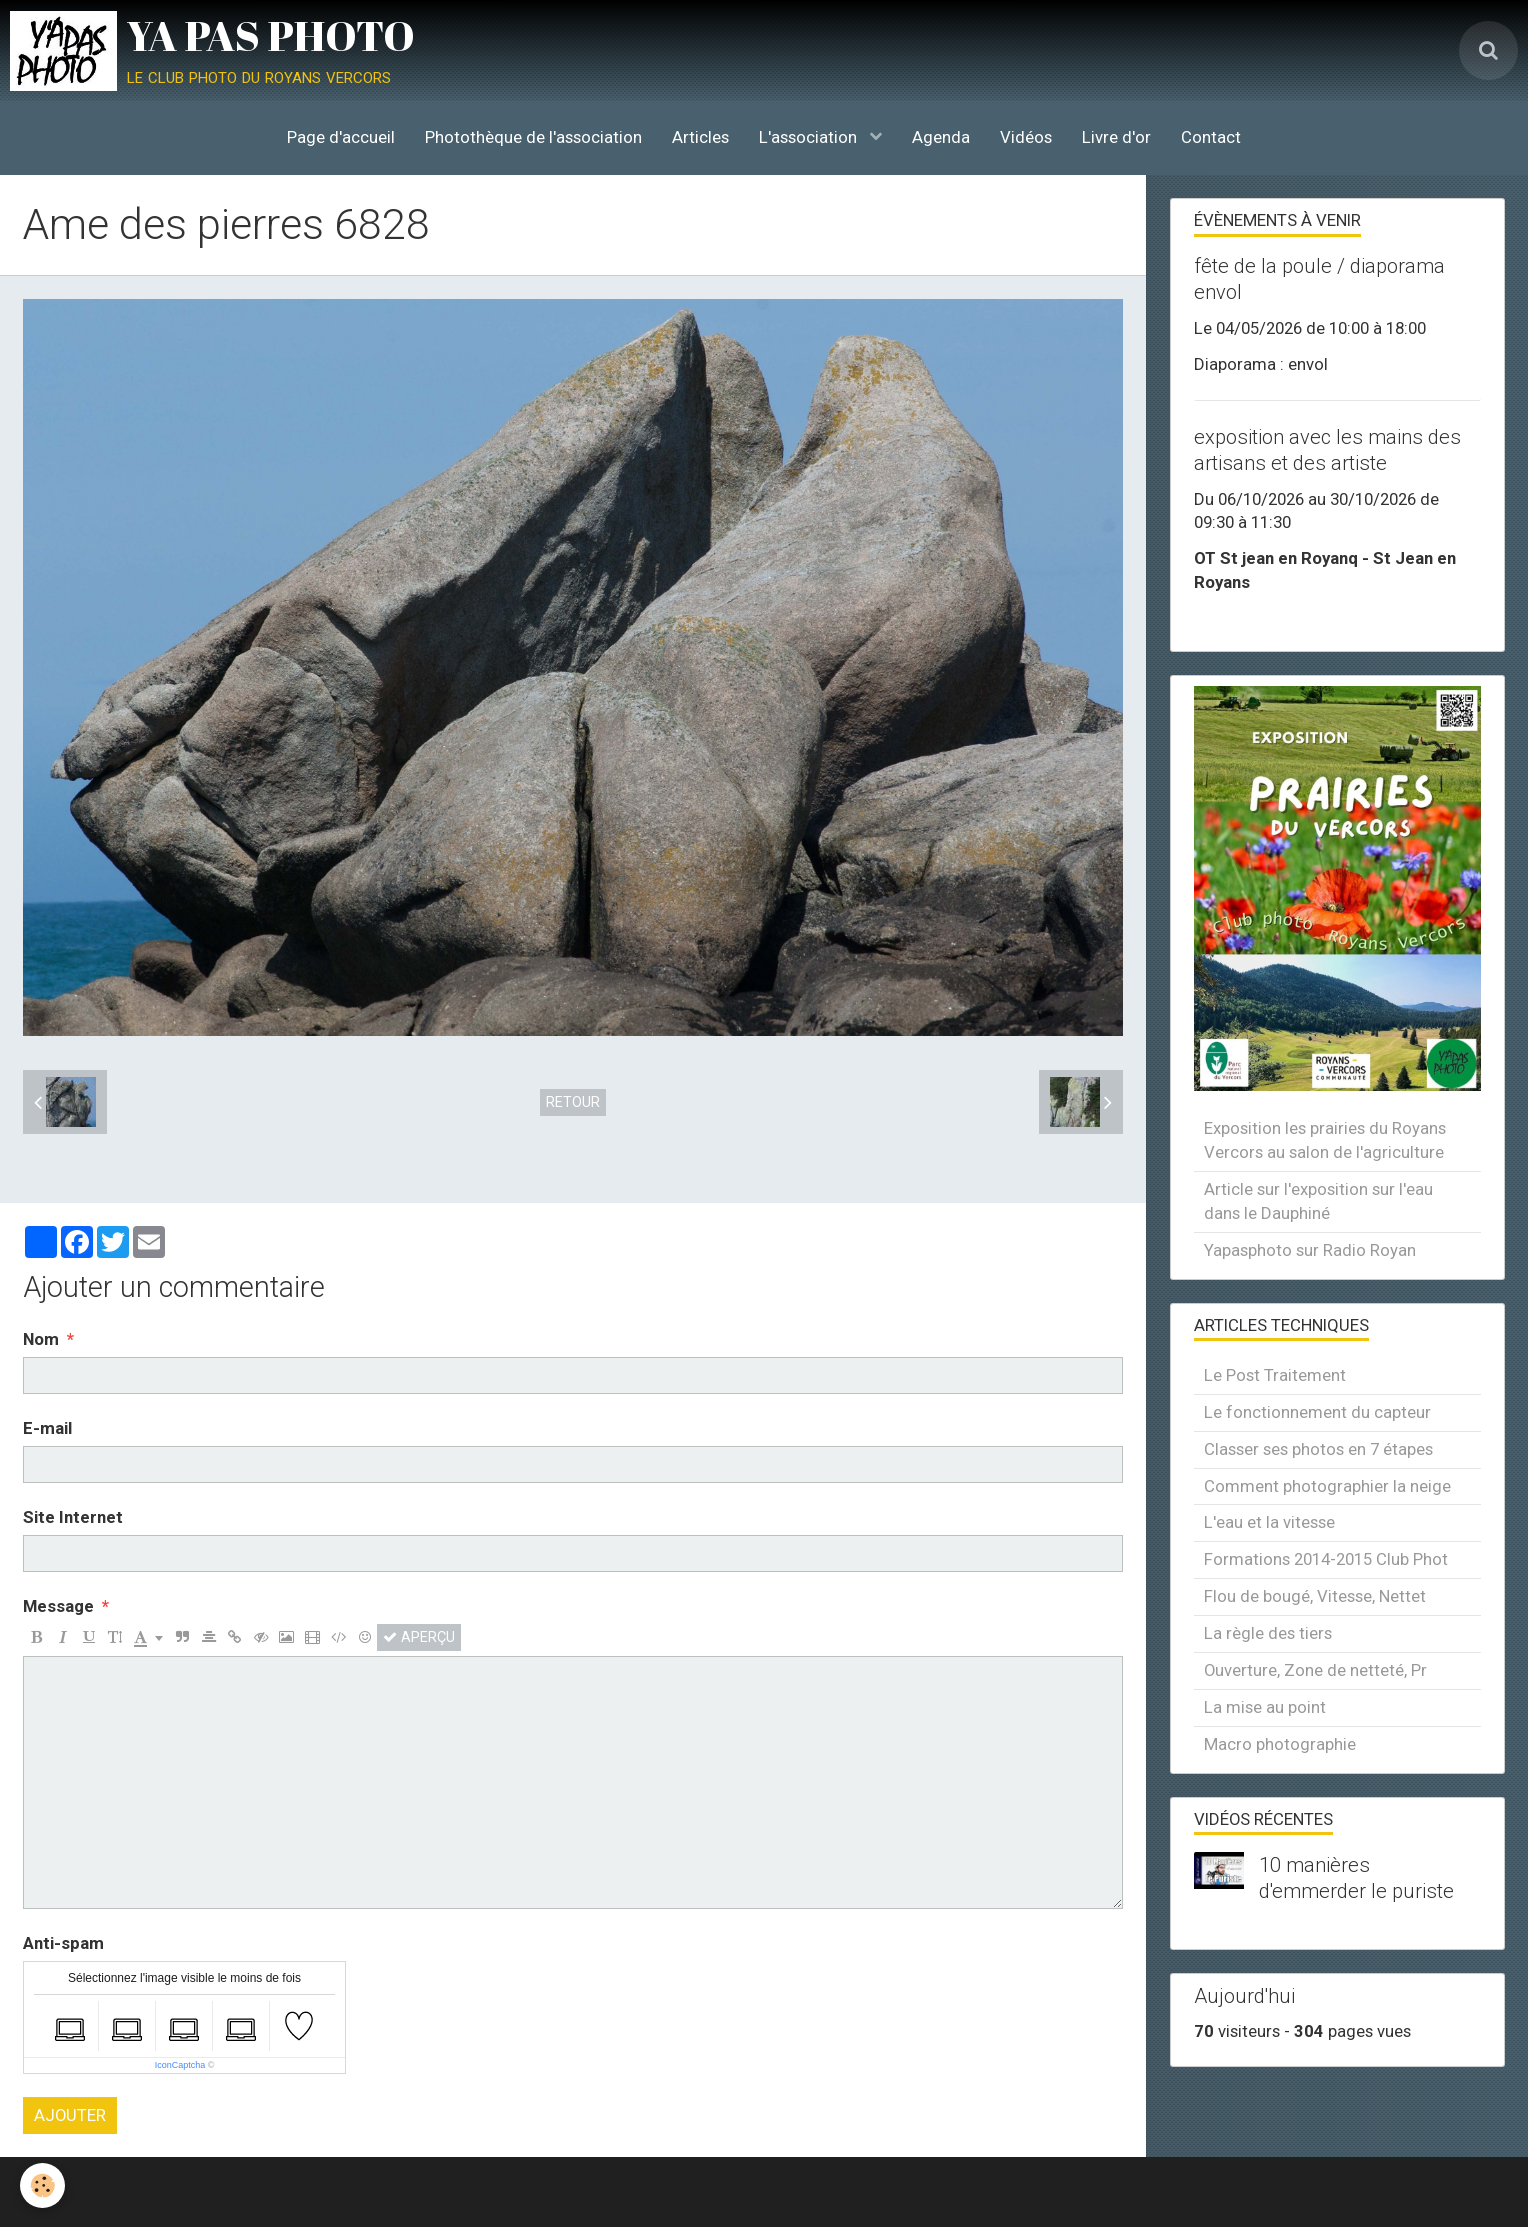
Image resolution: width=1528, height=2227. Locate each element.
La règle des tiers (1268, 1633)
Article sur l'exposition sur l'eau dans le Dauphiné (1318, 1201)
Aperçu (419, 1637)
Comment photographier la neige (1327, 1486)
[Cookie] (42, 2185)
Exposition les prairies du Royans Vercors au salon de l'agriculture (1325, 1140)
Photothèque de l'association (533, 137)
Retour (573, 1102)
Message (58, 1606)
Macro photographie (1280, 1744)
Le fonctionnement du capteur (1317, 1412)
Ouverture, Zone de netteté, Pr (1315, 1670)
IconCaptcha (180, 2065)
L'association (810, 137)
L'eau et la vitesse (1269, 1522)
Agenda (941, 137)
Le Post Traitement (1275, 1375)
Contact (1211, 137)
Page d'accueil (341, 137)
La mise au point (1265, 1707)
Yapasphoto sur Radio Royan (1310, 1250)
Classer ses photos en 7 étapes (1318, 1449)
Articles (700, 137)
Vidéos (1026, 137)
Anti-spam (63, 1943)
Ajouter (70, 2115)
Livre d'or (1116, 137)
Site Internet (73, 1517)
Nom (41, 1339)
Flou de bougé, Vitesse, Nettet (1315, 1596)
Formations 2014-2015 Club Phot (1326, 1559)
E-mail (47, 1428)
